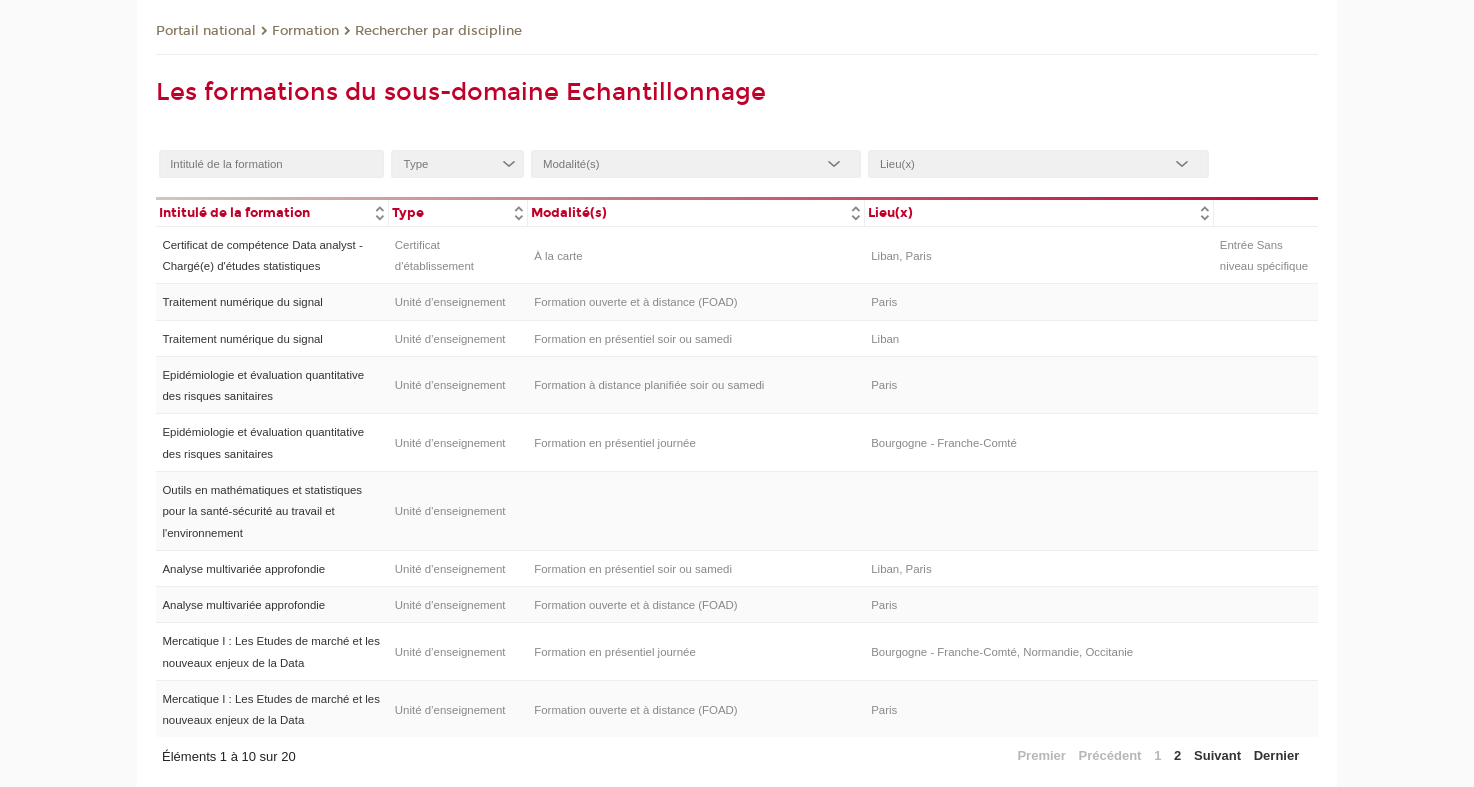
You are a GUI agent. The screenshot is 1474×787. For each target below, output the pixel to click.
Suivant (1217, 755)
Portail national (206, 31)
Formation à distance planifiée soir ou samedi (649, 385)
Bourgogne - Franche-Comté (944, 443)
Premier (1041, 755)
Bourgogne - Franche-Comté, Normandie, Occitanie (1002, 652)
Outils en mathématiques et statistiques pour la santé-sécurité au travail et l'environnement (262, 511)
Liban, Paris (901, 256)
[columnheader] (272, 211)
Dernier (1277, 755)
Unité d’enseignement (450, 302)
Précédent (1110, 755)
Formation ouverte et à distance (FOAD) (635, 302)
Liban (885, 339)
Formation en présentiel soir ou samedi (633, 339)
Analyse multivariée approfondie (243, 569)
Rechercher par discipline (438, 31)
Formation (305, 31)
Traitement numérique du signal (242, 302)
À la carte (558, 256)
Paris (884, 302)
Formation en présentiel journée (615, 443)
